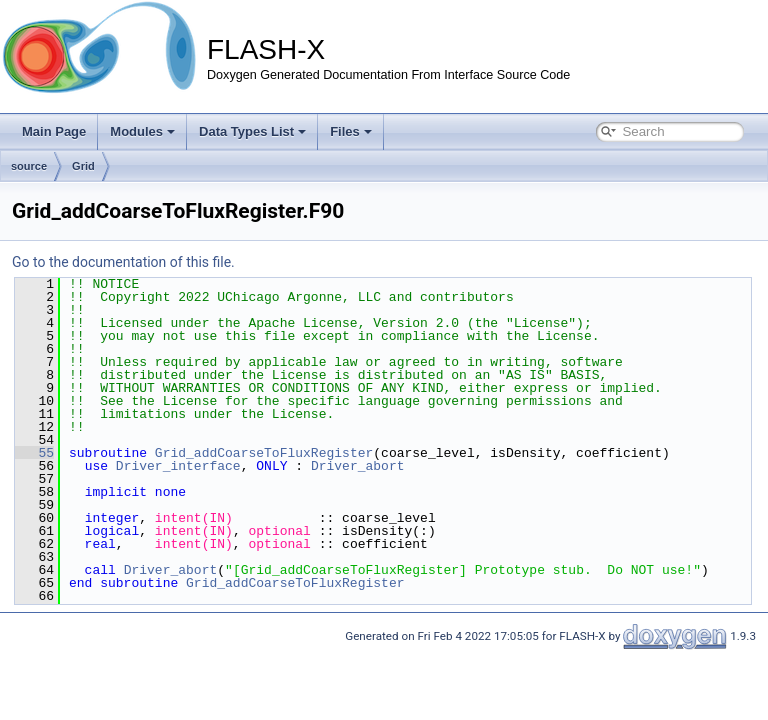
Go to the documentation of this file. (123, 262)
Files (351, 131)
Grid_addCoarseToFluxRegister (264, 453)
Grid (83, 166)
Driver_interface (178, 466)
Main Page (54, 131)
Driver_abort (358, 466)
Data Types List (252, 131)
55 (34, 453)
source (29, 166)
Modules (142, 131)
